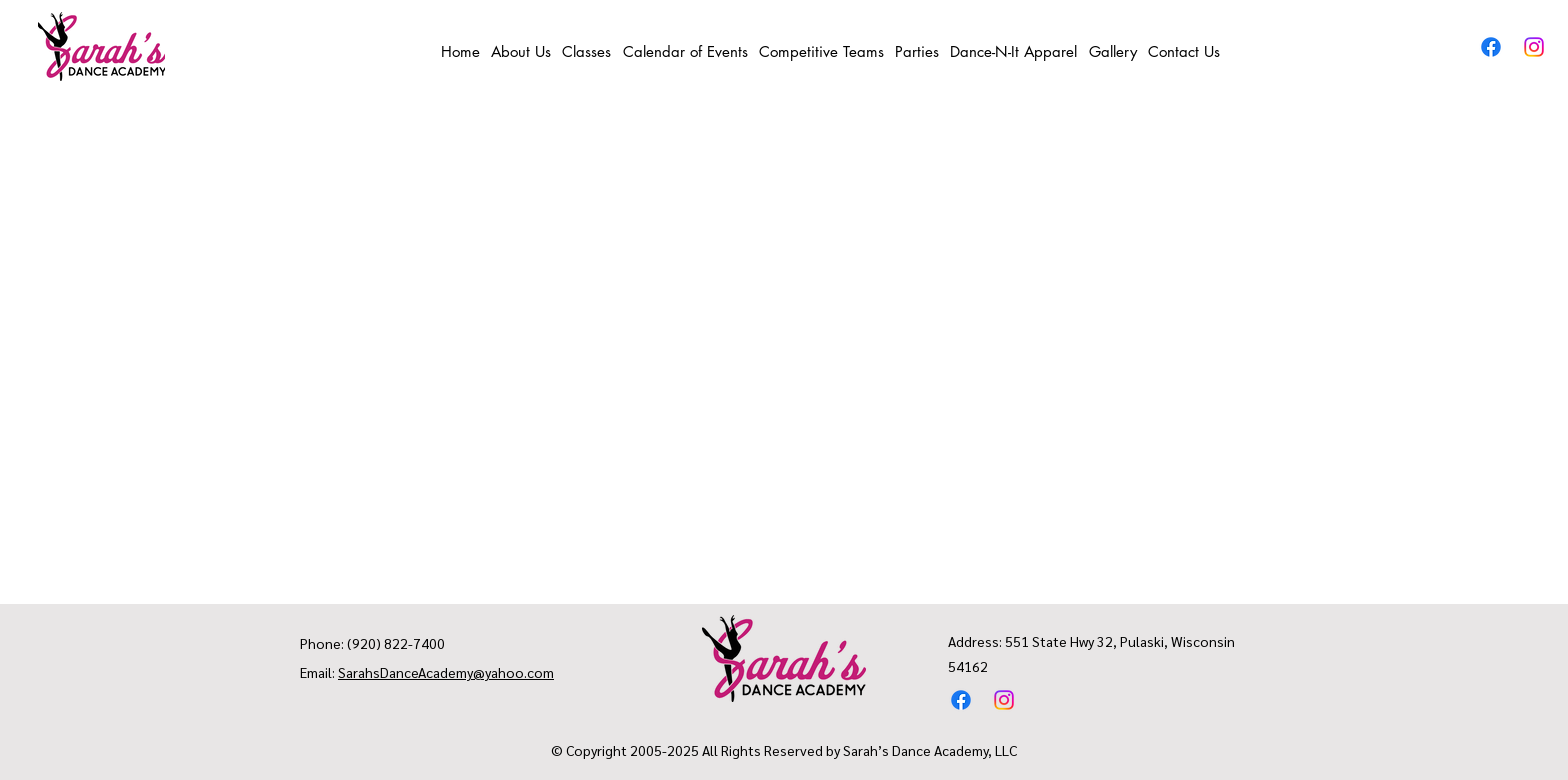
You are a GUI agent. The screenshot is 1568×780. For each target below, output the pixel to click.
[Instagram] (1534, 47)
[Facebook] (1491, 47)
